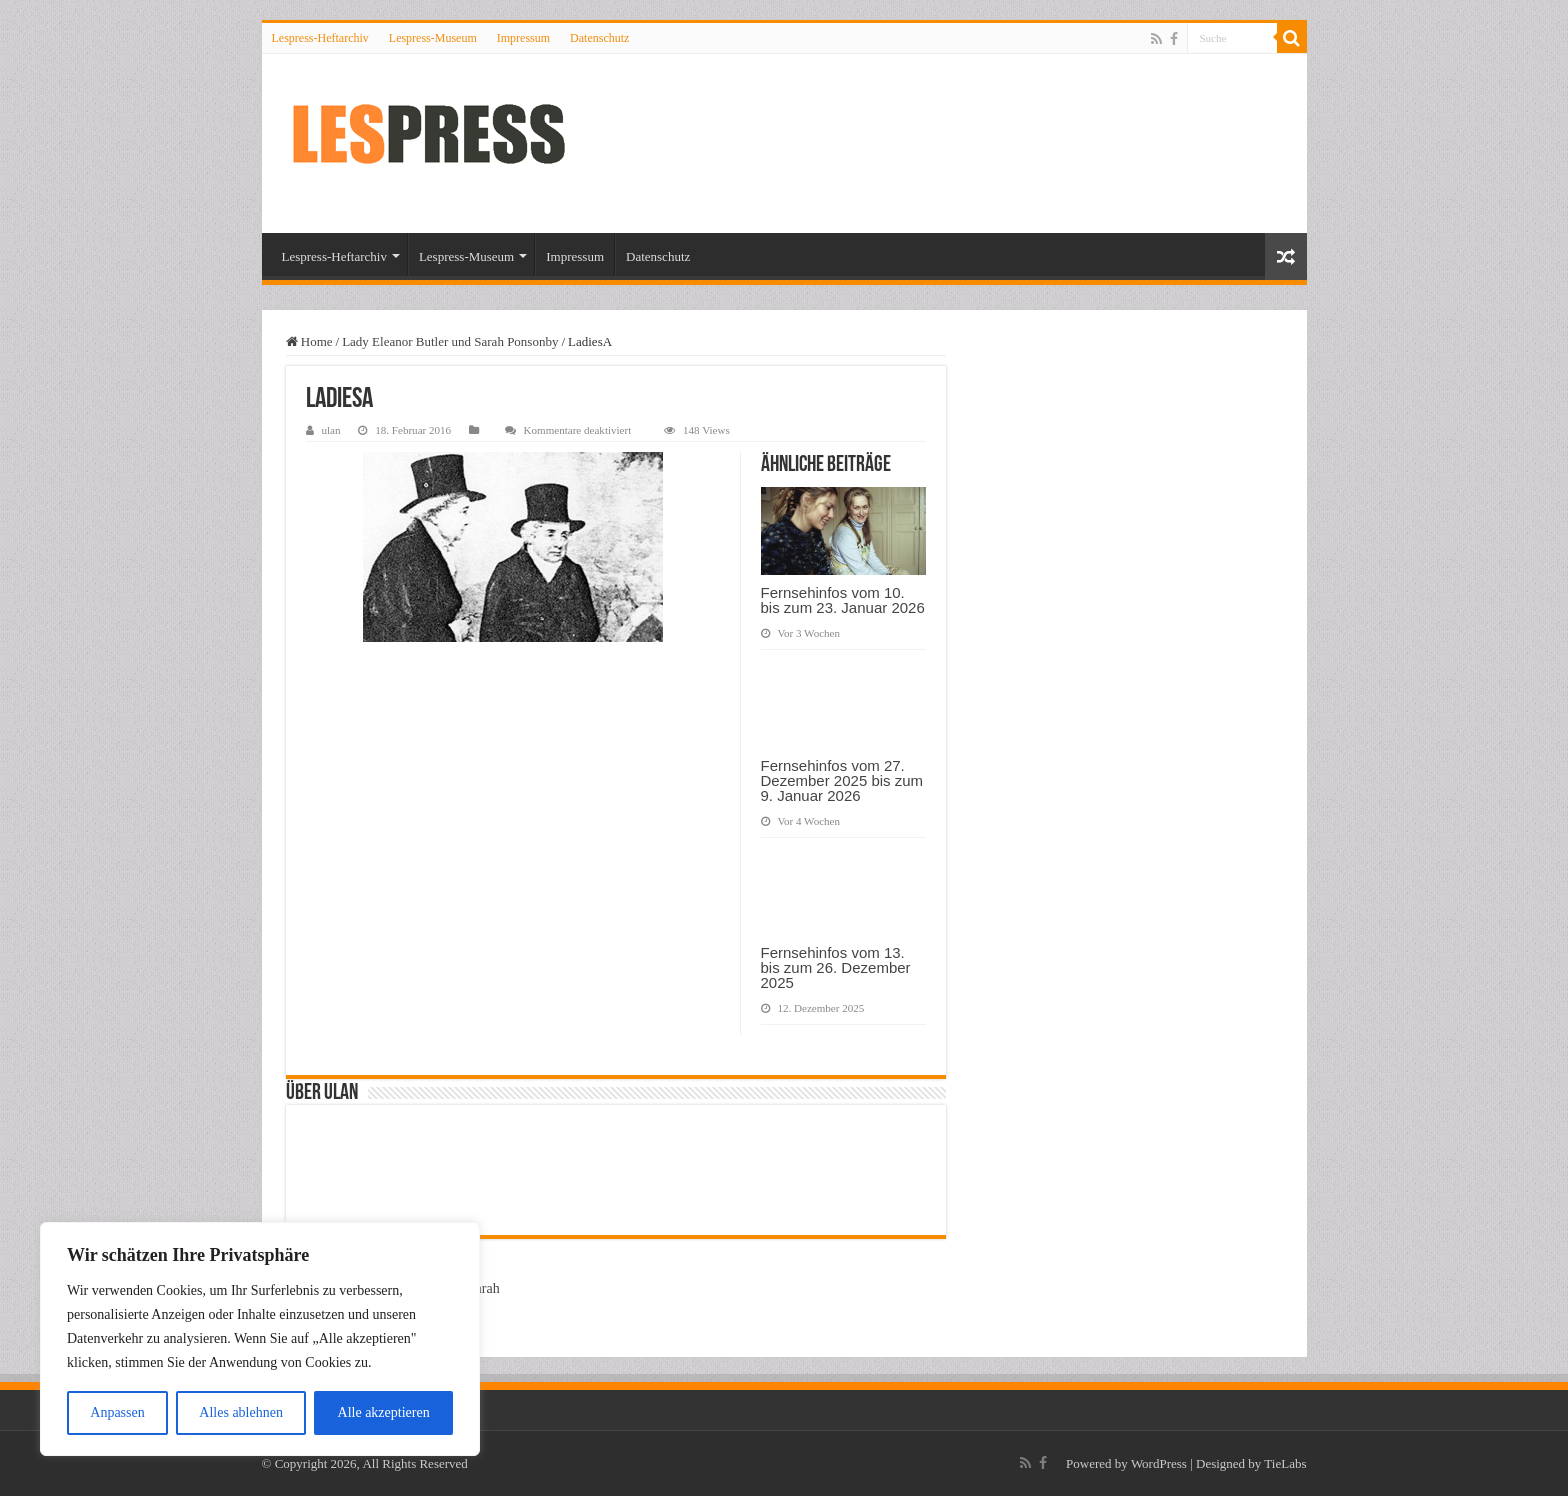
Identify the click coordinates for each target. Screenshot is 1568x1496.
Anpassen (117, 1412)
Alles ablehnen (241, 1412)
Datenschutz (599, 38)
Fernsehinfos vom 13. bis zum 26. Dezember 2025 (836, 967)
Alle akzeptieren (384, 1412)
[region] (260, 1339)
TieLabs (1285, 1463)
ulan (331, 430)
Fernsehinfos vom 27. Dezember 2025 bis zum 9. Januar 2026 (842, 780)
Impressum (523, 38)
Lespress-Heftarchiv (320, 38)
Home (309, 341)
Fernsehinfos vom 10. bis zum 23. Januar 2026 (843, 600)
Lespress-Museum (433, 38)
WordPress (1159, 1463)
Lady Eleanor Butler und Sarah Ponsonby (450, 341)
